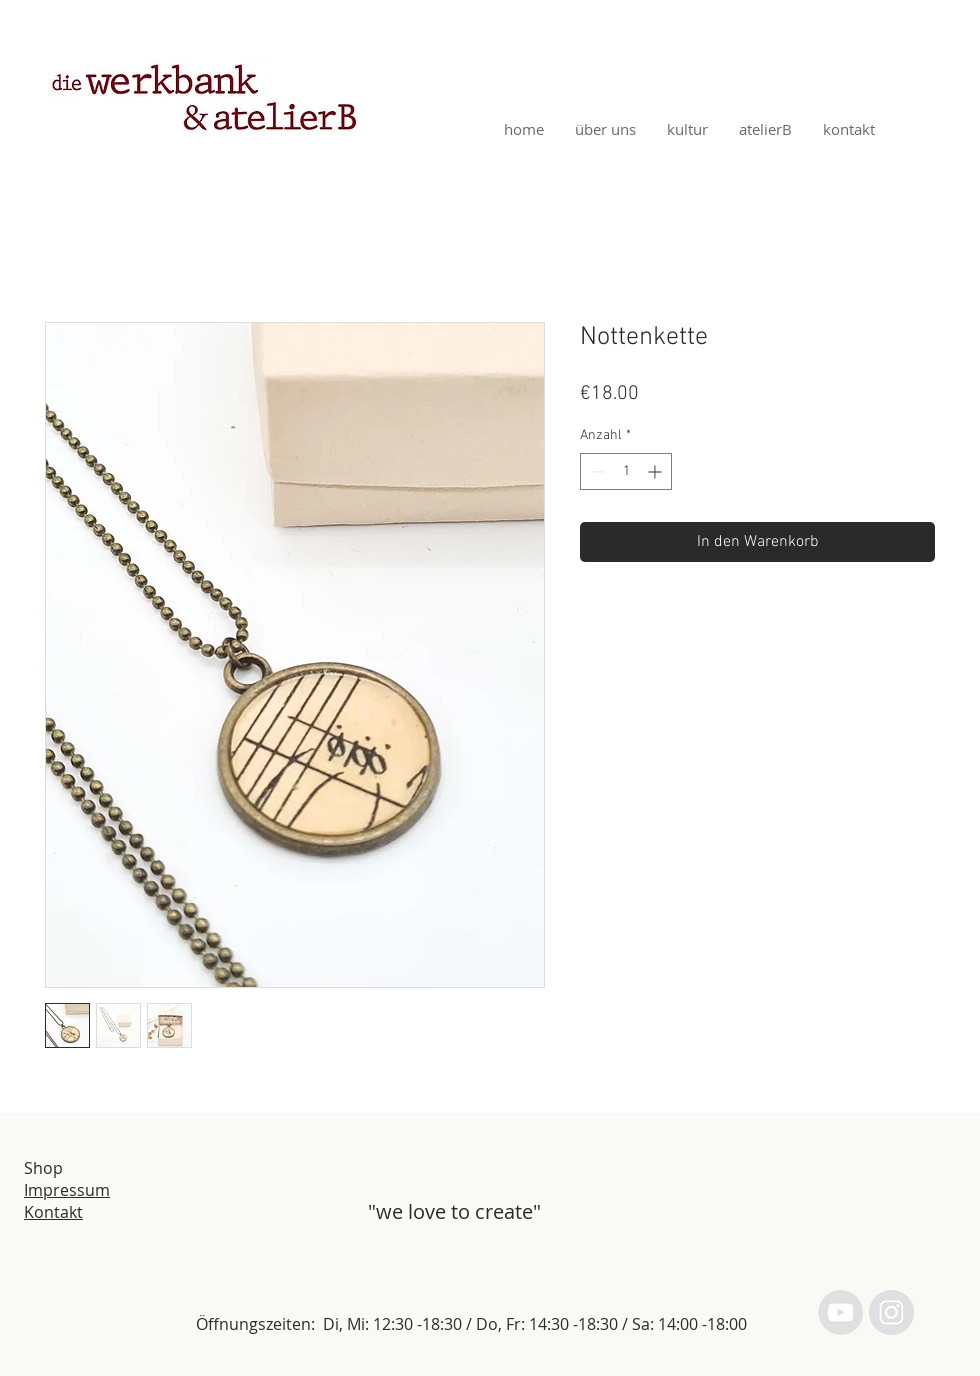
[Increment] (656, 471)
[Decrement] (595, 471)
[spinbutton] (626, 471)
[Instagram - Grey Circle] (891, 1312)
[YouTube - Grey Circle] (840, 1312)
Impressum (67, 1190)
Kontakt (53, 1212)
